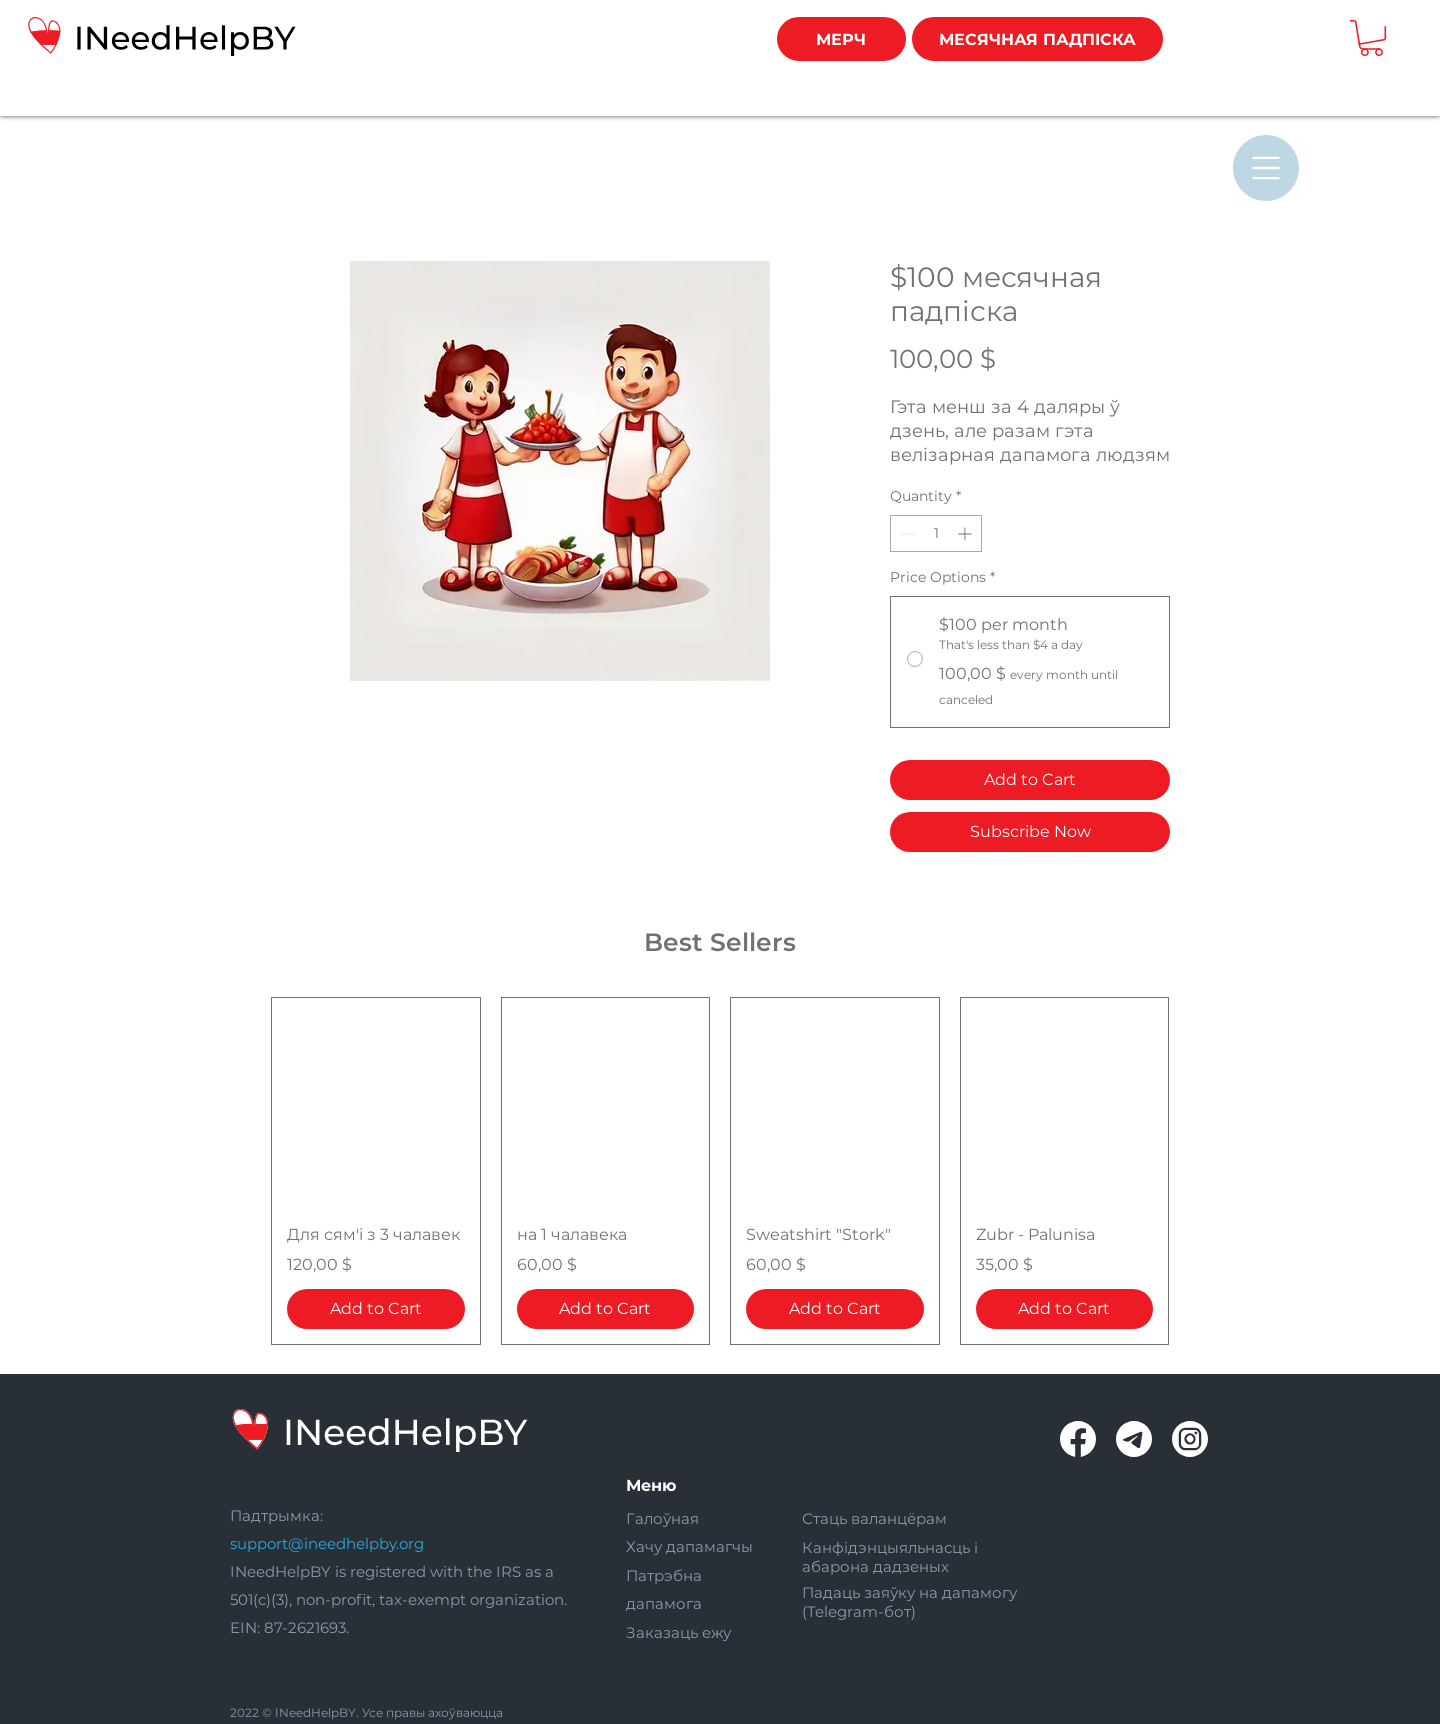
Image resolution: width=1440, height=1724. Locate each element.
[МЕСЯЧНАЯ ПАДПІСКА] (1037, 39)
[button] (1371, 38)
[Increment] (966, 533)
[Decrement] (905, 533)
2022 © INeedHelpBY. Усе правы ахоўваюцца (366, 1712)
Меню (651, 1485)
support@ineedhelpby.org (327, 1543)
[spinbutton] (936, 533)
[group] (720, 1171)
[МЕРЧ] (841, 39)
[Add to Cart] (376, 1309)
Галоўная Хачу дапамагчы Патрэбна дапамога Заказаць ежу (689, 1575)
